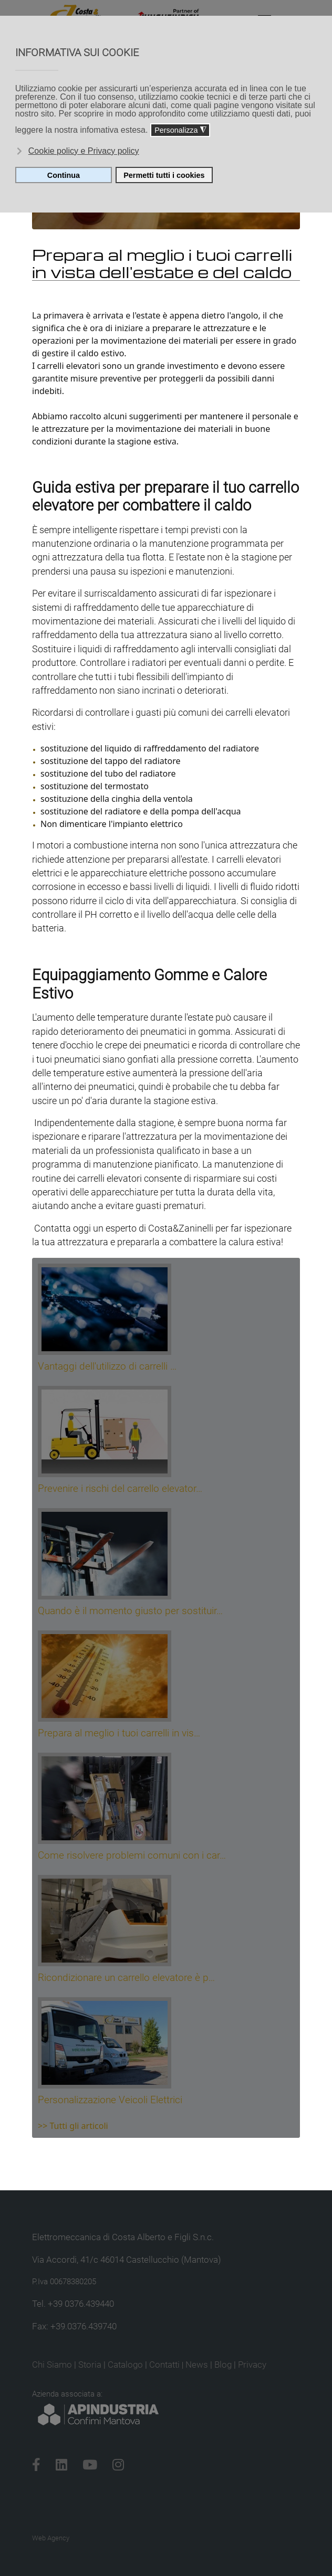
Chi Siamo (52, 2364)
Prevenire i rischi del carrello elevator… (120, 1488)
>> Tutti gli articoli (73, 2126)
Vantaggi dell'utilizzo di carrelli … (107, 1366)
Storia (89, 2364)
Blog (223, 2364)
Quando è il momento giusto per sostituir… (130, 1611)
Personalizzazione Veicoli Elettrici (110, 2100)
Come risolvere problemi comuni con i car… (132, 1855)
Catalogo (125, 2364)
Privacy (252, 2364)
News (196, 2364)
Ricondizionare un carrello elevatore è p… (126, 1977)
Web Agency (50, 2538)
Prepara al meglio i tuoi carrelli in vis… (119, 1733)
